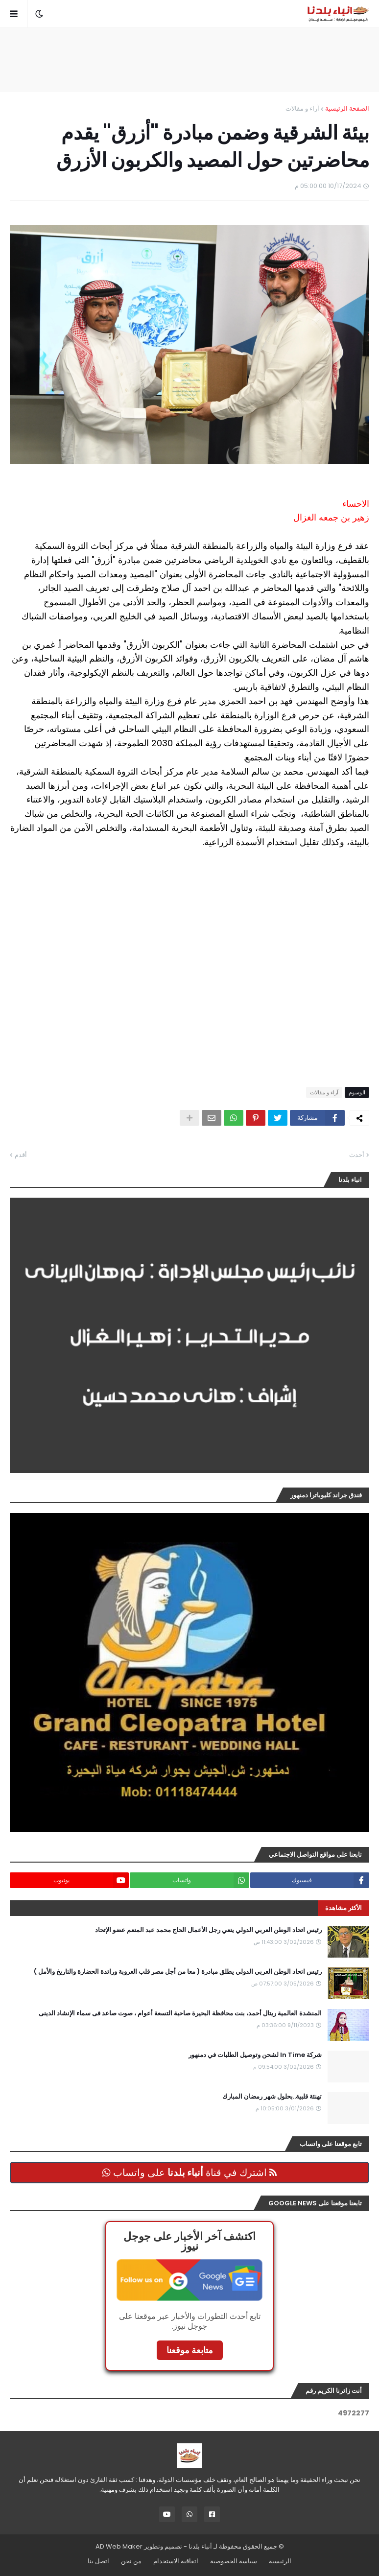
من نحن (131, 2561)
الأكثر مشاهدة (343, 1908)
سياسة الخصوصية (233, 2561)
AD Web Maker (118, 2546)
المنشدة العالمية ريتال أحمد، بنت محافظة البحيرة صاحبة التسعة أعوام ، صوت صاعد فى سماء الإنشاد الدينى (180, 2013)
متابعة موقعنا (189, 2350)
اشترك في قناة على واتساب (189, 2172)
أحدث (356, 1154)
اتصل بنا (98, 2561)
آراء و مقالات (302, 108)
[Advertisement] (189, 59)
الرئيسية (280, 2561)
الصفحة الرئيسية (347, 108)
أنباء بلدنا (200, 2546)
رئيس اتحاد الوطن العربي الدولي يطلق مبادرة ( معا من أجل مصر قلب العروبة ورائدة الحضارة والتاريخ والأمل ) (178, 1971)
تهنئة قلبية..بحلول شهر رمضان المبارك (272, 2096)
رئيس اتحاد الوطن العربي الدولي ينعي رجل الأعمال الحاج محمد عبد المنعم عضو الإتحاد (208, 1930)
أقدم (21, 1154)
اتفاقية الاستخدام (175, 2561)
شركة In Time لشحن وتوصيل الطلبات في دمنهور (255, 2055)
